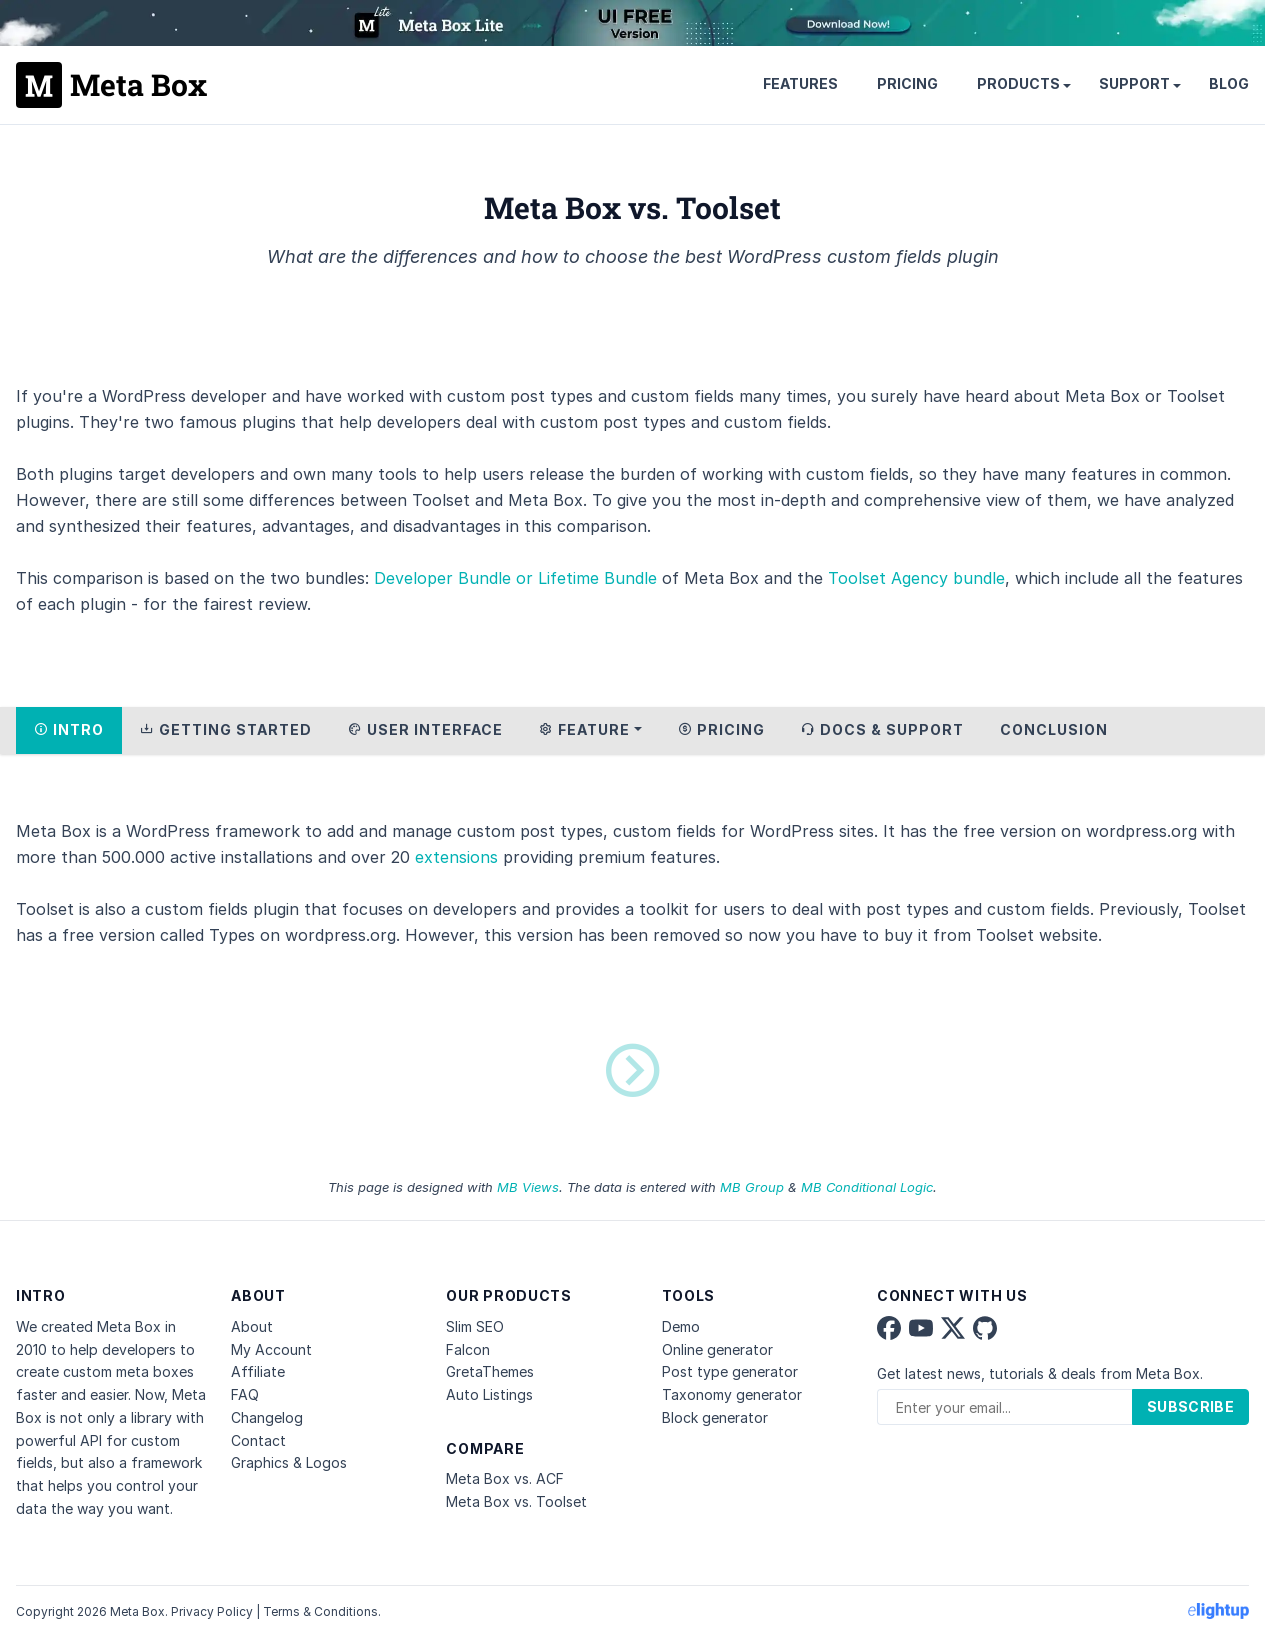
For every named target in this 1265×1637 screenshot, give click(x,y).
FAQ (245, 1394)
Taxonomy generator (732, 1394)
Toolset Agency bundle (916, 578)
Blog (1229, 83)
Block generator (715, 1417)
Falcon (468, 1349)
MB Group (752, 1187)
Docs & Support (882, 729)
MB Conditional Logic (867, 1187)
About (252, 1326)
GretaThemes (490, 1371)
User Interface (425, 729)
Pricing (907, 83)
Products (1018, 83)
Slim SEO (475, 1326)
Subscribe (1190, 1406)
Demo (681, 1326)
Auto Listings (489, 1394)
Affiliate (258, 1371)
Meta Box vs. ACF (505, 1478)
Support (1134, 83)
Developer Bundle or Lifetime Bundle (515, 578)
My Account (271, 1349)
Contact (258, 1440)
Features (800, 83)
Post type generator (730, 1371)
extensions (456, 857)
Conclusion (1054, 729)
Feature (584, 729)
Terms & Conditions (320, 1611)
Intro (69, 729)
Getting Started (226, 729)
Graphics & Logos (289, 1462)
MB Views (528, 1187)
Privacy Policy (212, 1611)
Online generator (717, 1349)
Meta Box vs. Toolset (516, 1501)
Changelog (267, 1417)
